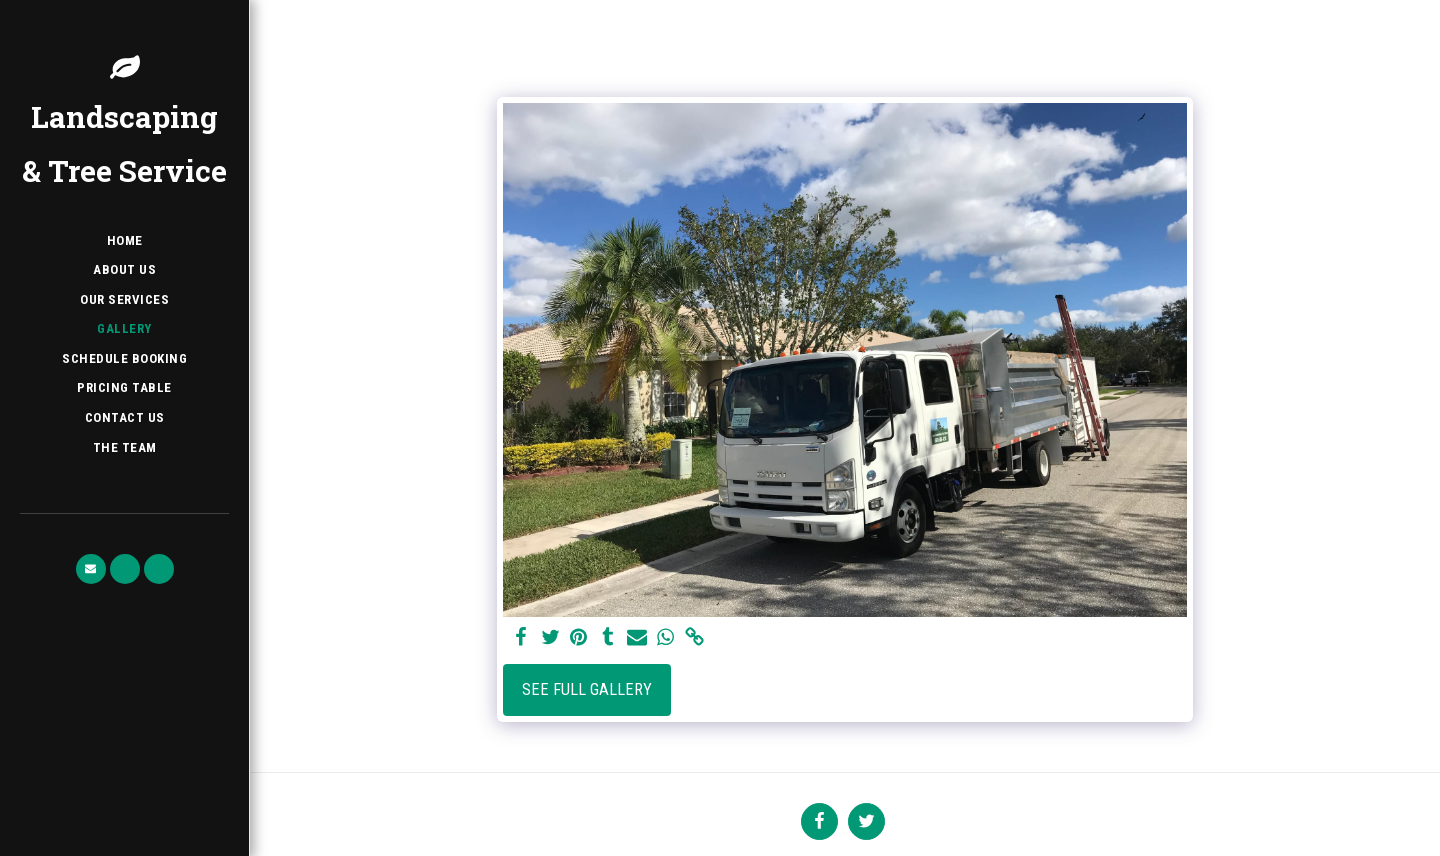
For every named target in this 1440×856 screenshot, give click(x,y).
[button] (91, 569)
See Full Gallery (587, 689)
